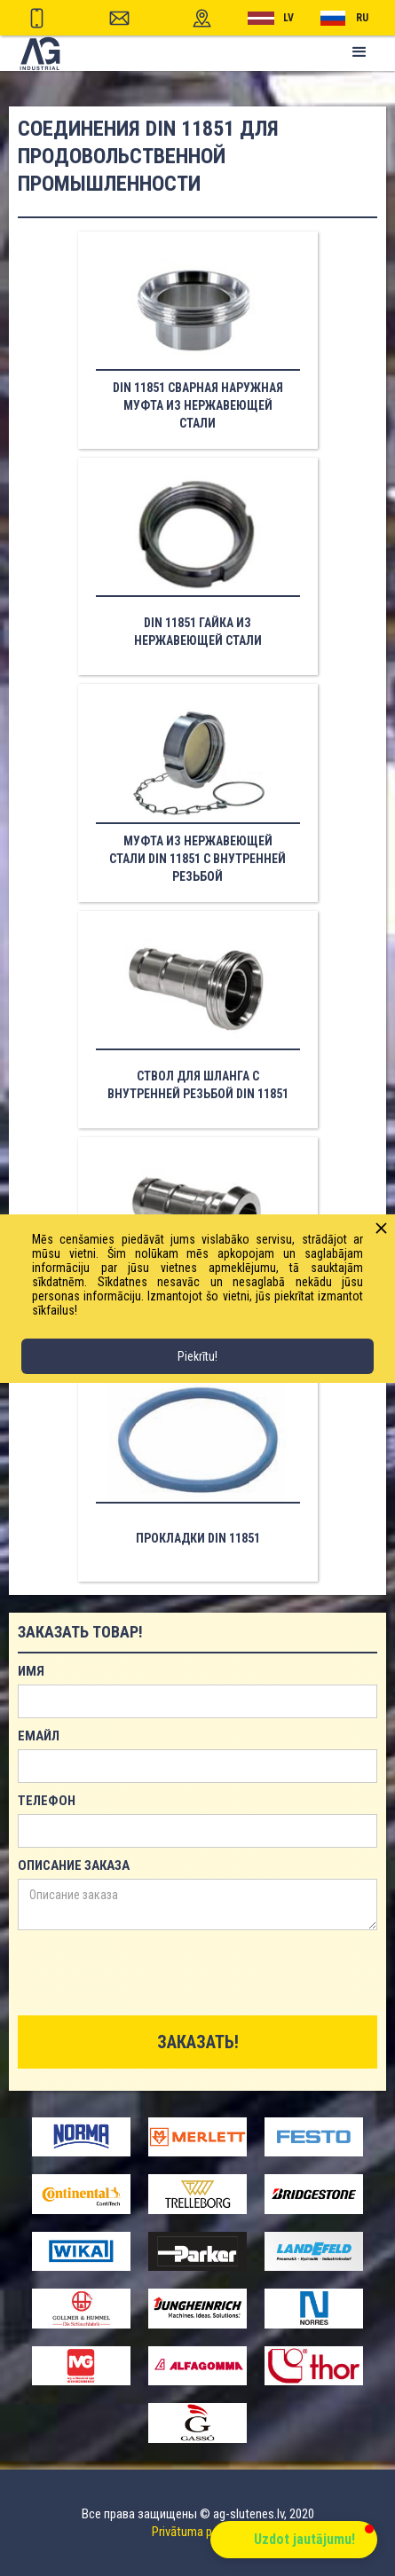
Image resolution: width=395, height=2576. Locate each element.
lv (288, 18)
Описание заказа (74, 1865)
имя (31, 1671)
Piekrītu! (197, 1356)
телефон (46, 1801)
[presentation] (153, 1973)
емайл (38, 1736)
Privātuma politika (198, 2532)
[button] (359, 52)
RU (362, 18)
